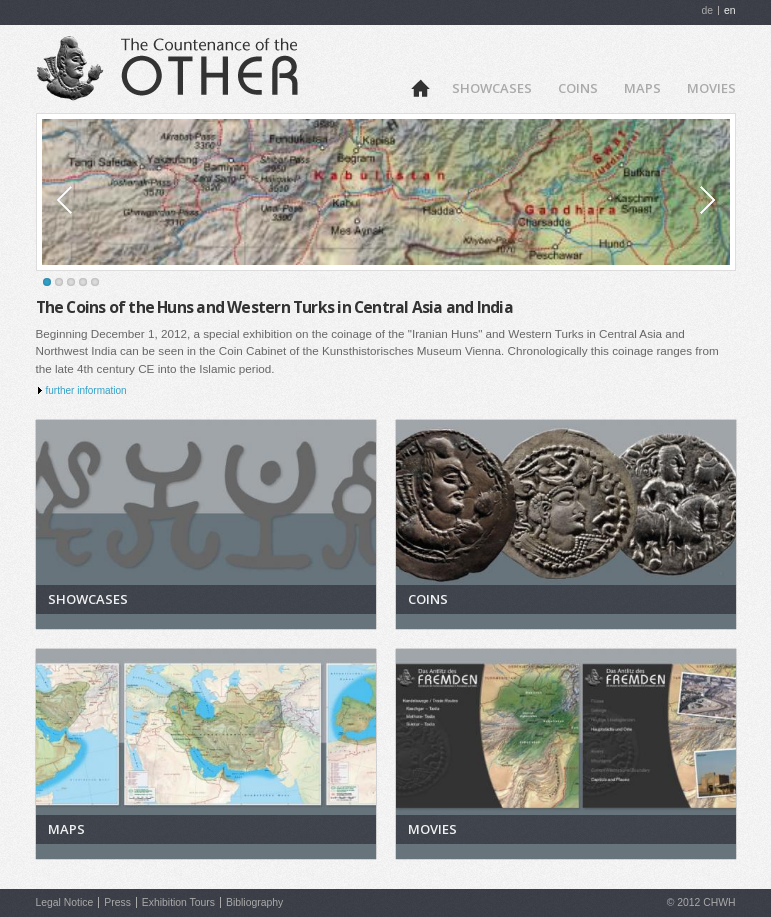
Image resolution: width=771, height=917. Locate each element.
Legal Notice (65, 902)
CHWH (719, 902)
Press (117, 902)
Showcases (492, 88)
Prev (87, 200)
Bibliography (254, 902)
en (730, 10)
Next (685, 200)
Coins (578, 88)
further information (86, 390)
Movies (711, 88)
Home (419, 86)
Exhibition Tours (178, 902)
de (707, 10)
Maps (642, 88)
